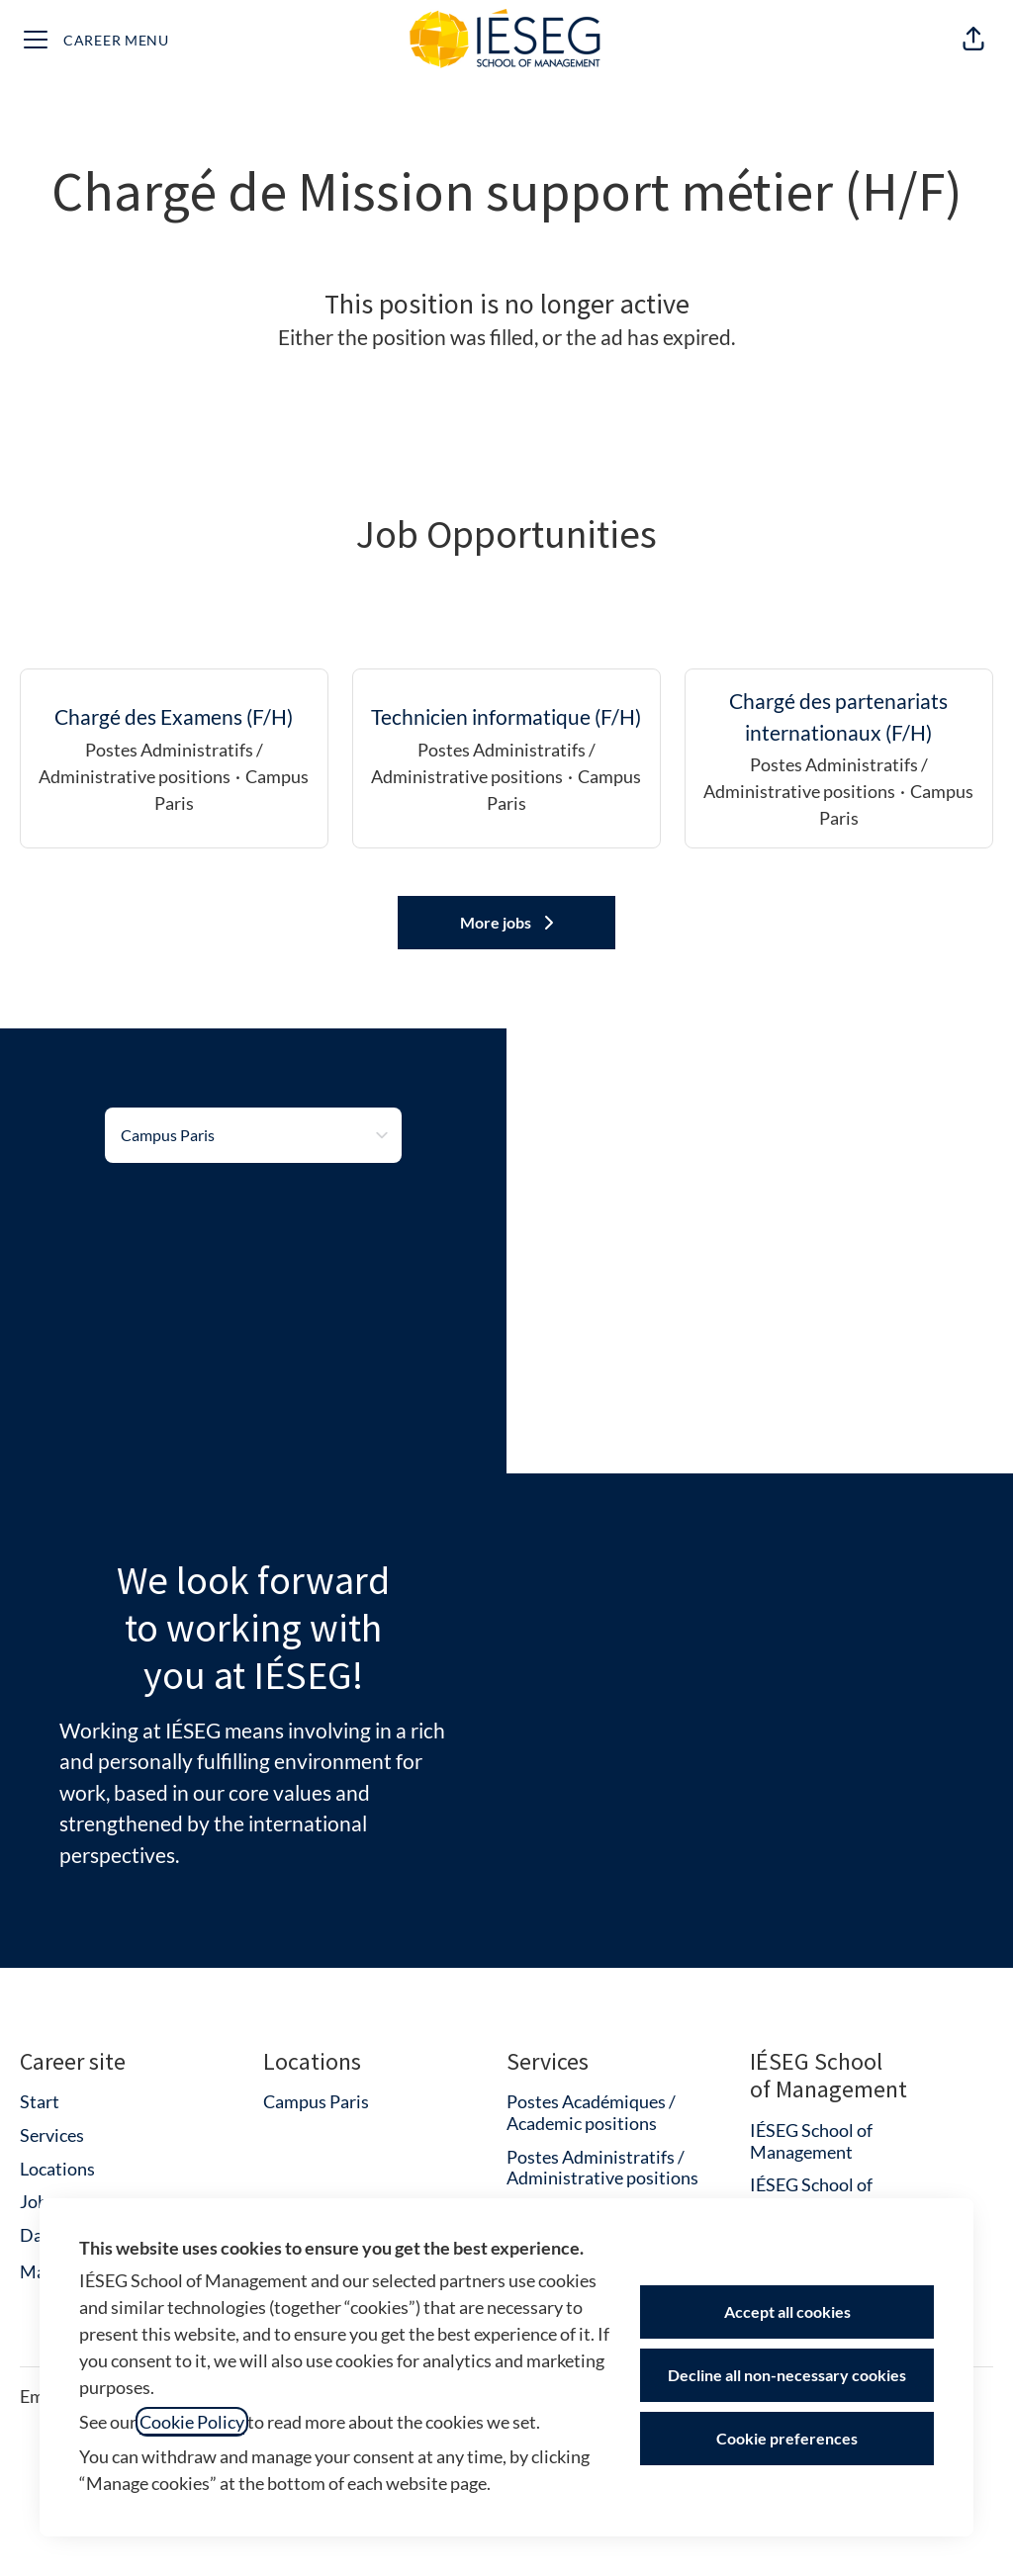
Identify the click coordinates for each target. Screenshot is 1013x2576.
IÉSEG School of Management (811, 2141)
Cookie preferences (787, 2438)
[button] (973, 39)
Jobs (37, 2201)
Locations (57, 2168)
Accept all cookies (787, 2311)
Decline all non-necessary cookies (787, 2374)
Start (39, 2101)
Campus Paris (316, 2101)
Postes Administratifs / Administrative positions (602, 2167)
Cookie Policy (191, 2422)
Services (52, 2135)
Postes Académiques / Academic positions (591, 2112)
